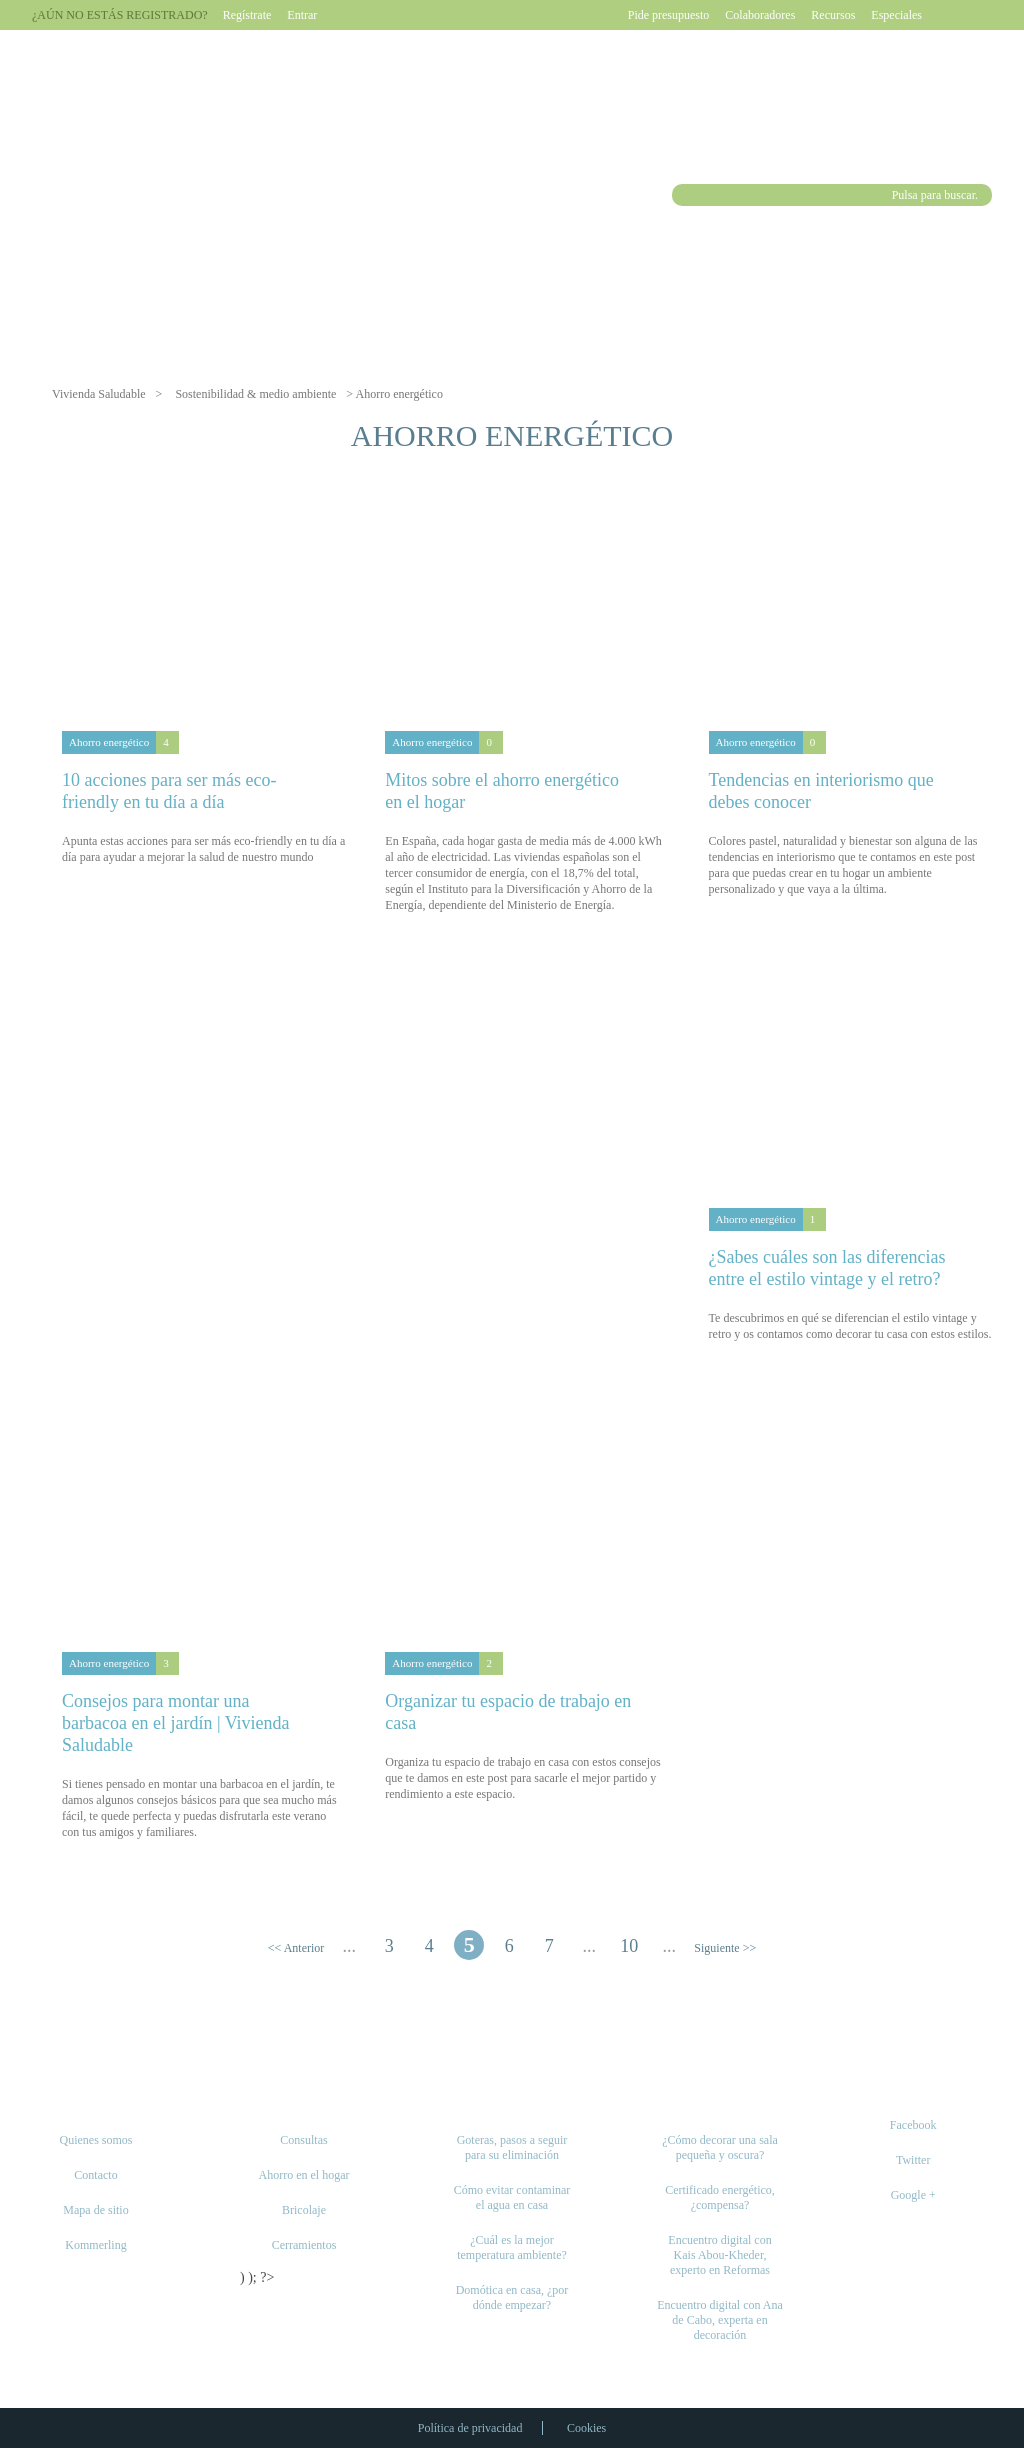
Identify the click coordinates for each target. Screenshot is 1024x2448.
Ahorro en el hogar (304, 2175)
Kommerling (95, 2245)
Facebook (913, 2125)
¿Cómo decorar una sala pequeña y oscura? (720, 2147)
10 (629, 1946)
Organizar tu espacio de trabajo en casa (508, 1712)
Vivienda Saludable (99, 394)
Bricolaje (304, 2210)
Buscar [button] (685, 195)
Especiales (896, 15)
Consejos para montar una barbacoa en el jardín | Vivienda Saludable (176, 1723)
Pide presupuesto (669, 15)
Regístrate (247, 15)
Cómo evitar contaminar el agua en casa (512, 2197)
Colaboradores (760, 15)
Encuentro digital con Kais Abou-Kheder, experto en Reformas (719, 2255)
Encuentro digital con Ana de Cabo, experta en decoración (720, 2320)
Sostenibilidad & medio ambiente (255, 394)
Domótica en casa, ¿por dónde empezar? (512, 2297)
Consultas (303, 2140)
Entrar (302, 15)
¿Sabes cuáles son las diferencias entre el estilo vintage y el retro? (827, 1268)
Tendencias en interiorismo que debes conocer (821, 791)
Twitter (913, 2160)
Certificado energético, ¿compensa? (720, 2197)
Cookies (586, 2428)
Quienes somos (96, 2140)
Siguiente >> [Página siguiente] (725, 1948)
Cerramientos (304, 2245)
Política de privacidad (470, 2428)
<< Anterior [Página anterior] (296, 1948)
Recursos (833, 15)
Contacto (95, 2175)
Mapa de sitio (95, 2210)
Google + (913, 2195)
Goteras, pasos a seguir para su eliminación (512, 2147)
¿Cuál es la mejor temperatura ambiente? (512, 2247)
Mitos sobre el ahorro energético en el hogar (502, 791)
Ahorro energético (109, 742)
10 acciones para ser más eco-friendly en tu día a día (169, 791)
